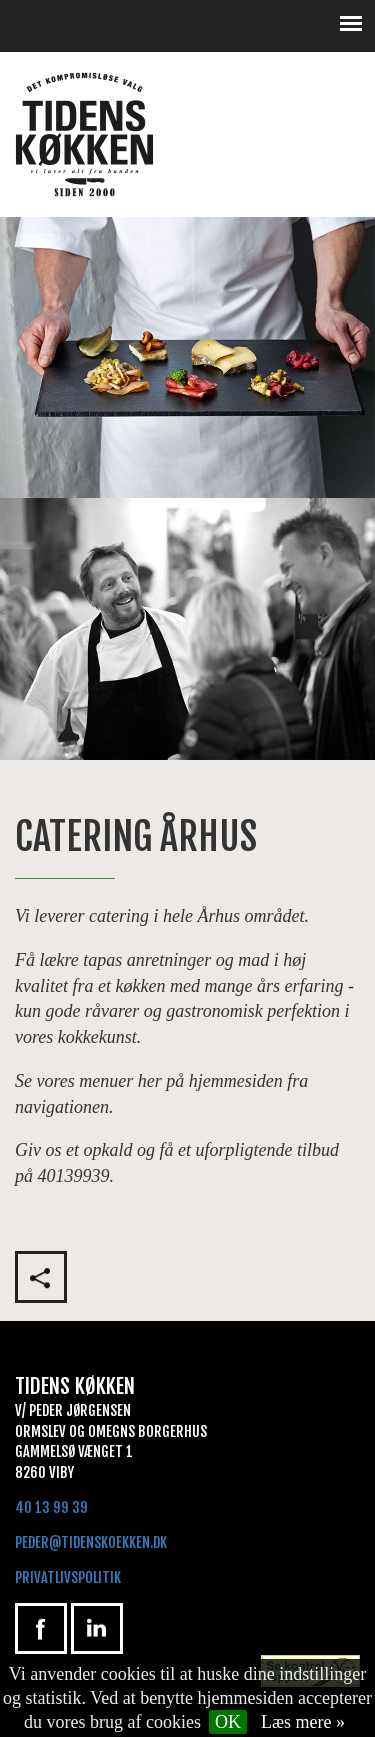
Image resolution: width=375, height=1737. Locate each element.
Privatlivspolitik (68, 1577)
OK (228, 1722)
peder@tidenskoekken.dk (91, 1542)
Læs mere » (303, 1722)
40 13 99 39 (51, 1507)
